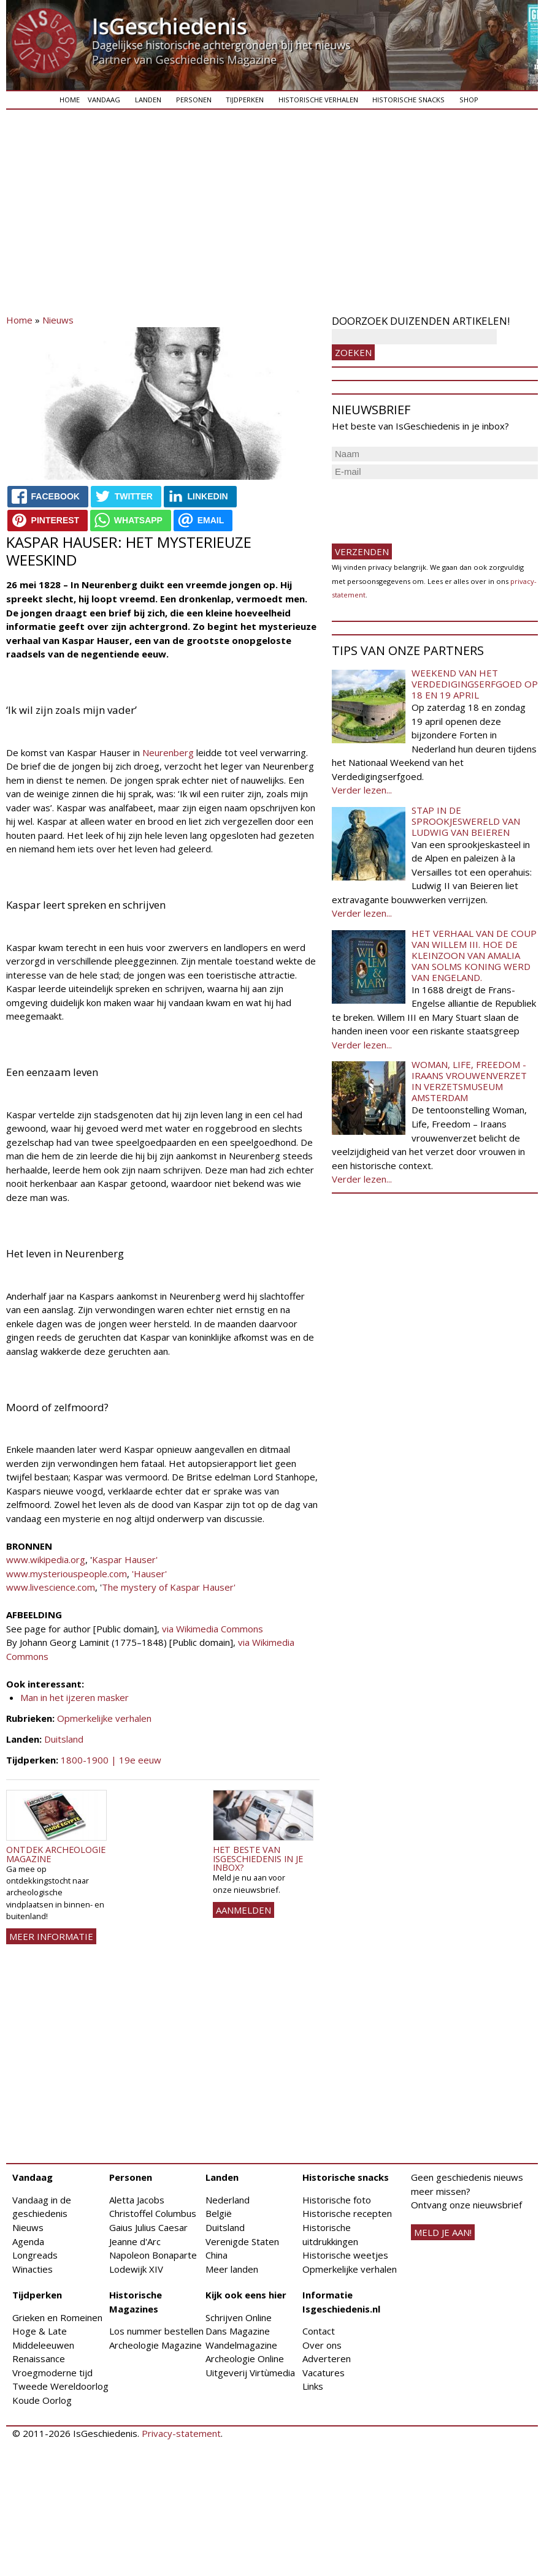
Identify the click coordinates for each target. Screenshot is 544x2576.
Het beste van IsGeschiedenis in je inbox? (258, 1858)
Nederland (227, 2200)
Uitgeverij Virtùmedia (250, 2372)
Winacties (32, 2269)
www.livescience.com (50, 1587)
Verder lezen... (362, 790)
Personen (194, 99)
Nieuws (58, 320)
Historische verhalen (318, 99)
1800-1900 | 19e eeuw (111, 1760)
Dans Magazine (237, 2331)
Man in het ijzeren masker (74, 1697)
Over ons (322, 2345)
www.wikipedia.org (45, 1559)
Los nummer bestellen (156, 2331)
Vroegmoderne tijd (52, 2372)
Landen (148, 99)
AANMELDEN (243, 1910)
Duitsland (63, 1739)
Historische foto (336, 2200)
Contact (318, 2331)
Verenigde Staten (242, 2241)
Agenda (28, 2241)
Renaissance (38, 2358)
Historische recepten (347, 2213)
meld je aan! (443, 2232)
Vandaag (104, 99)
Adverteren (326, 2358)
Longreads (35, 2255)
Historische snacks (408, 99)
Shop (468, 99)
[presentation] (425, 506)
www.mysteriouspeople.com (66, 1573)
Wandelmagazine (241, 2345)
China (216, 2255)
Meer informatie (51, 1936)
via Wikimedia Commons (212, 1629)
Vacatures (323, 2372)
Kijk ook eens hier (245, 2295)
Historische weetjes (345, 2255)
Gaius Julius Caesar (148, 2227)
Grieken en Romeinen (57, 2317)
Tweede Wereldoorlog (60, 2386)
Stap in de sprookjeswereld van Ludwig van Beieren (466, 821)
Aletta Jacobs (136, 2200)
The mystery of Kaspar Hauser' (170, 1587)
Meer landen (231, 2269)
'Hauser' (149, 1573)
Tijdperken (245, 99)
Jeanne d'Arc (135, 2241)
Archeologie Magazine (155, 2345)
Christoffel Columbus (152, 2213)
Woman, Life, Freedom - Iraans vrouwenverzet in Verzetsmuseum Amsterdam (469, 1081)
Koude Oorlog (42, 2400)
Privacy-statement (181, 2433)
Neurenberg (168, 752)
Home (69, 99)
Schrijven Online (238, 2317)
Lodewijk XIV (136, 2269)
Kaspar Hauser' (125, 1559)
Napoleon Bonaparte (153, 2255)
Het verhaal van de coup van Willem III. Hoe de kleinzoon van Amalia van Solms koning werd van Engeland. (474, 955)
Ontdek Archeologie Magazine (55, 1854)
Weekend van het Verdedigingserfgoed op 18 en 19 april (475, 684)
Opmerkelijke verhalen (104, 1718)
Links (312, 2386)
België (218, 2213)
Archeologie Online (244, 2358)
